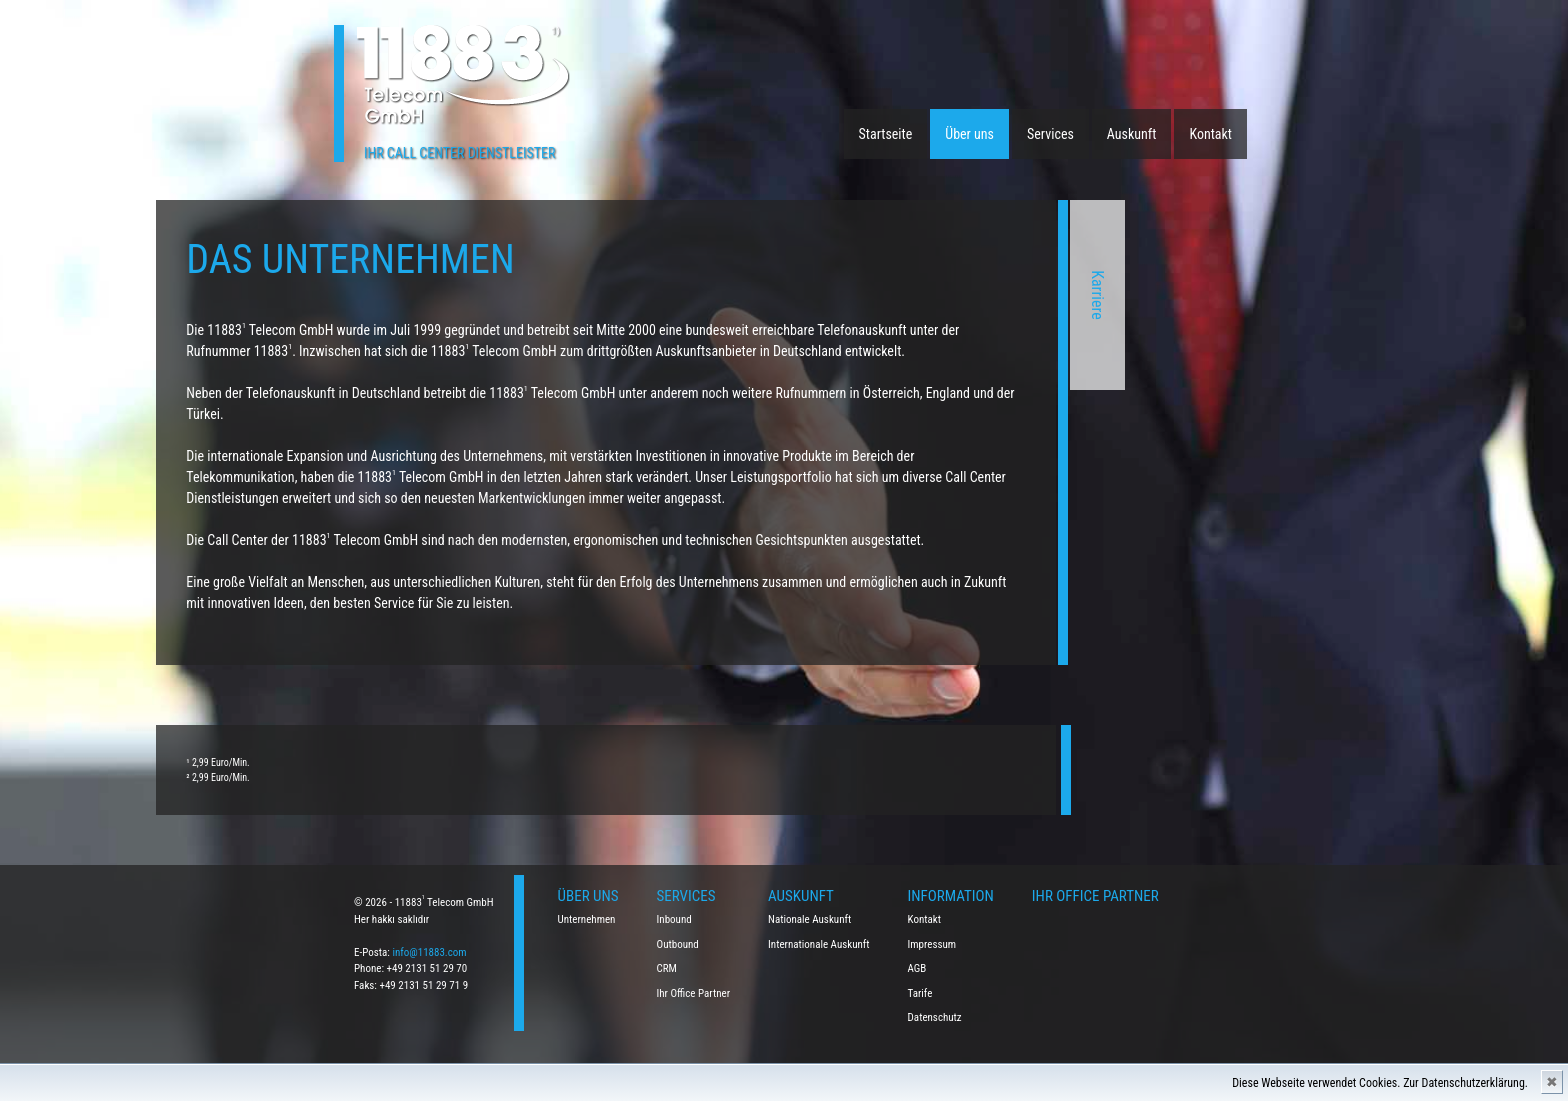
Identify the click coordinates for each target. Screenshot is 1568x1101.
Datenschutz (935, 1017)
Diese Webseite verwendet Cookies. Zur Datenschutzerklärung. (1380, 1083)
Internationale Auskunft (819, 944)
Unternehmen (587, 919)
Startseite (886, 134)
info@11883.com (429, 952)
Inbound (674, 919)
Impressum (932, 944)
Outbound (678, 944)
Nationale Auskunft (809, 919)
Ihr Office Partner (694, 993)
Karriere (836, 295)
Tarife (920, 993)
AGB (917, 968)
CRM (667, 968)
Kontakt (1210, 134)
